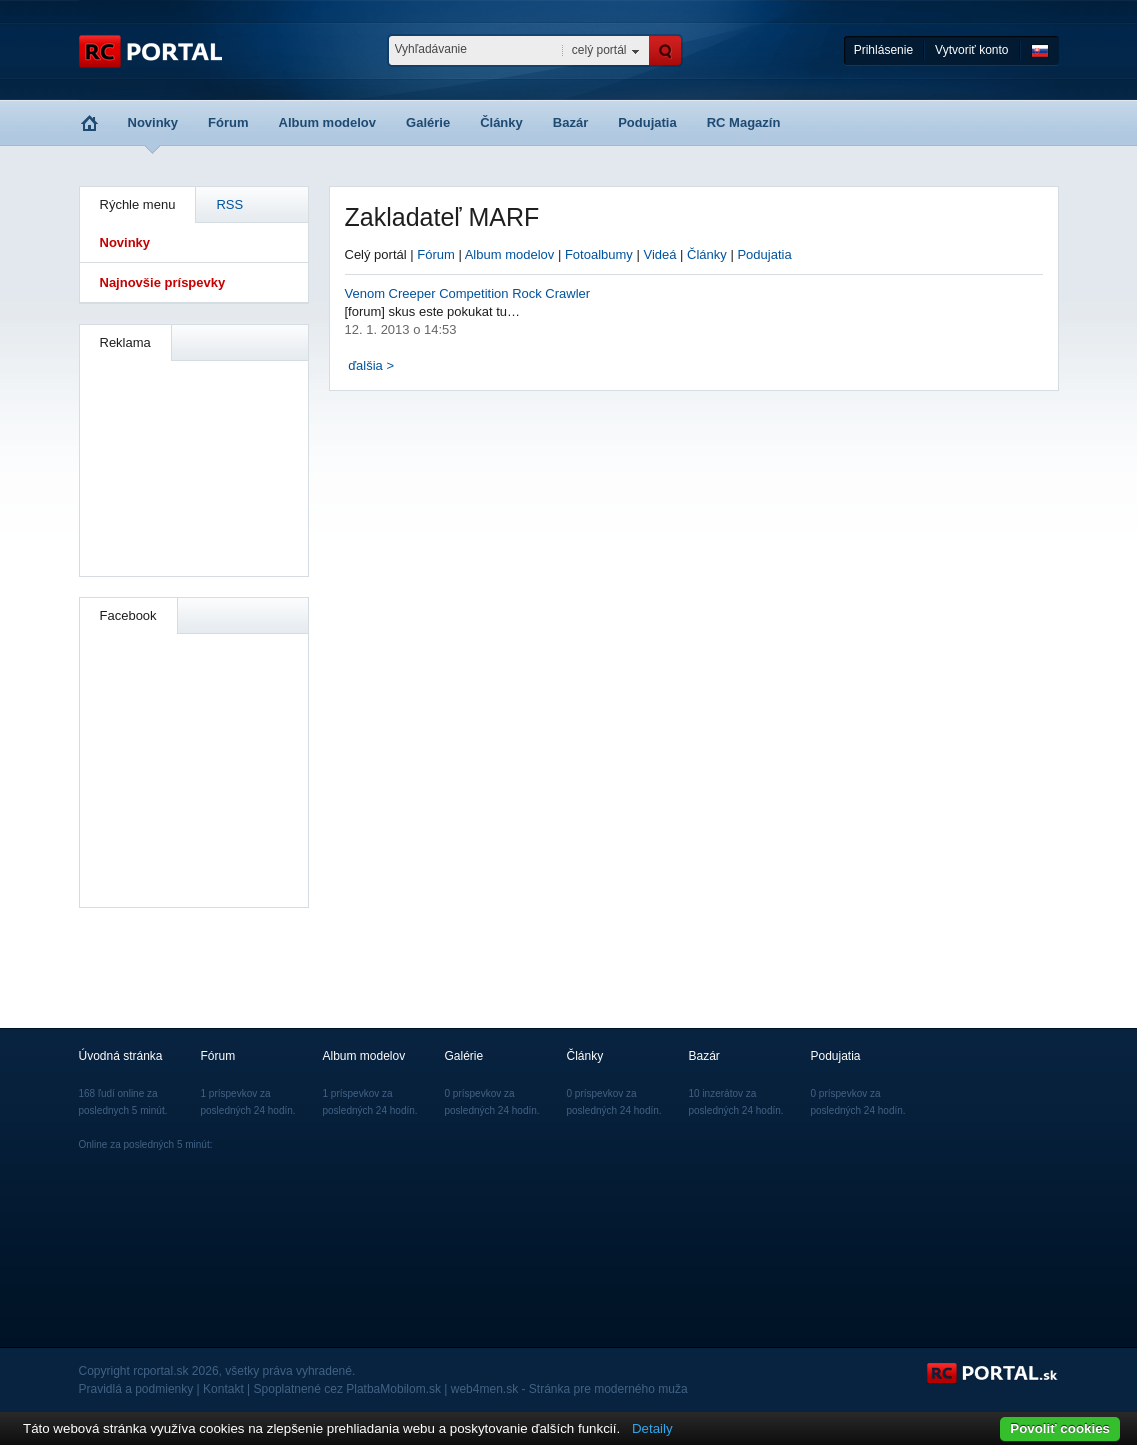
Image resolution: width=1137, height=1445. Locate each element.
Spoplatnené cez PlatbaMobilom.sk (347, 1389)
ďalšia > (371, 365)
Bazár (570, 122)
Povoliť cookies (1060, 1428)
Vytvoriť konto (971, 50)
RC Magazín (744, 122)
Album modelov (328, 122)
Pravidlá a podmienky (136, 1389)
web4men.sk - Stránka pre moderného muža (569, 1389)
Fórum (228, 122)
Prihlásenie (883, 50)
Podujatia (647, 122)
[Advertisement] (195, 466)
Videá (659, 254)
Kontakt (223, 1389)
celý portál (599, 50)
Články (501, 122)
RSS (229, 204)
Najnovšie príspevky (163, 282)
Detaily (652, 1428)
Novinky (153, 122)
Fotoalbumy (599, 254)
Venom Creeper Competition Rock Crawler (468, 293)
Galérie (428, 122)
